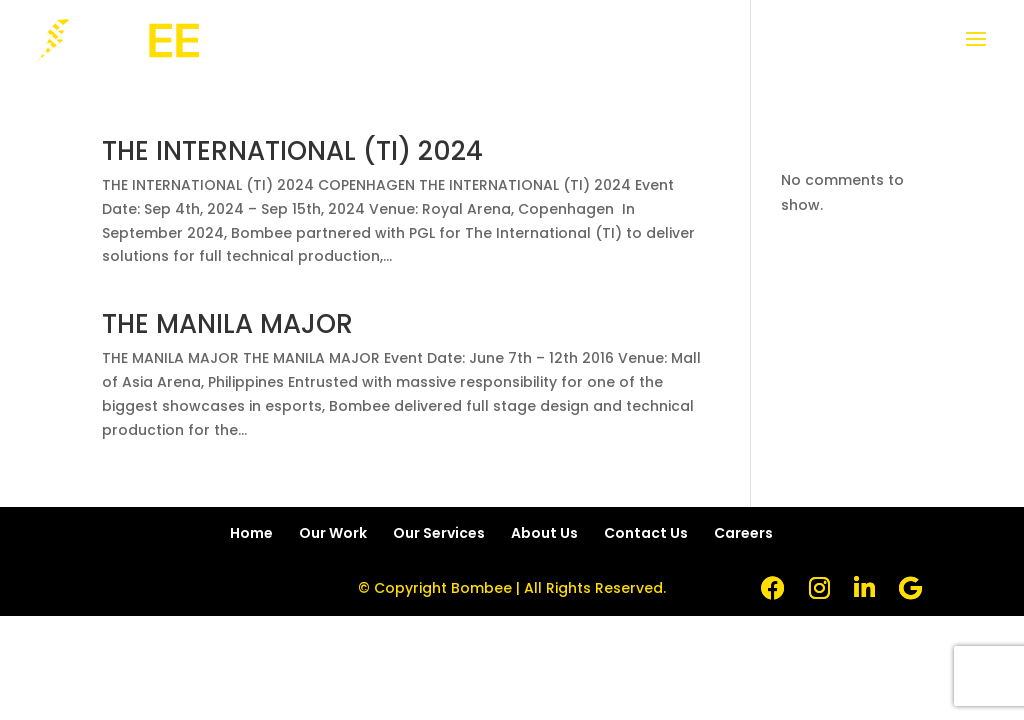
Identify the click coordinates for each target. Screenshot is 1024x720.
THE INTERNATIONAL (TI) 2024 (292, 151)
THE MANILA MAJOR (227, 324)
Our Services (439, 533)
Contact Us (646, 533)
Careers (743, 533)
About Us (544, 533)
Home (251, 533)
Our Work (333, 533)
